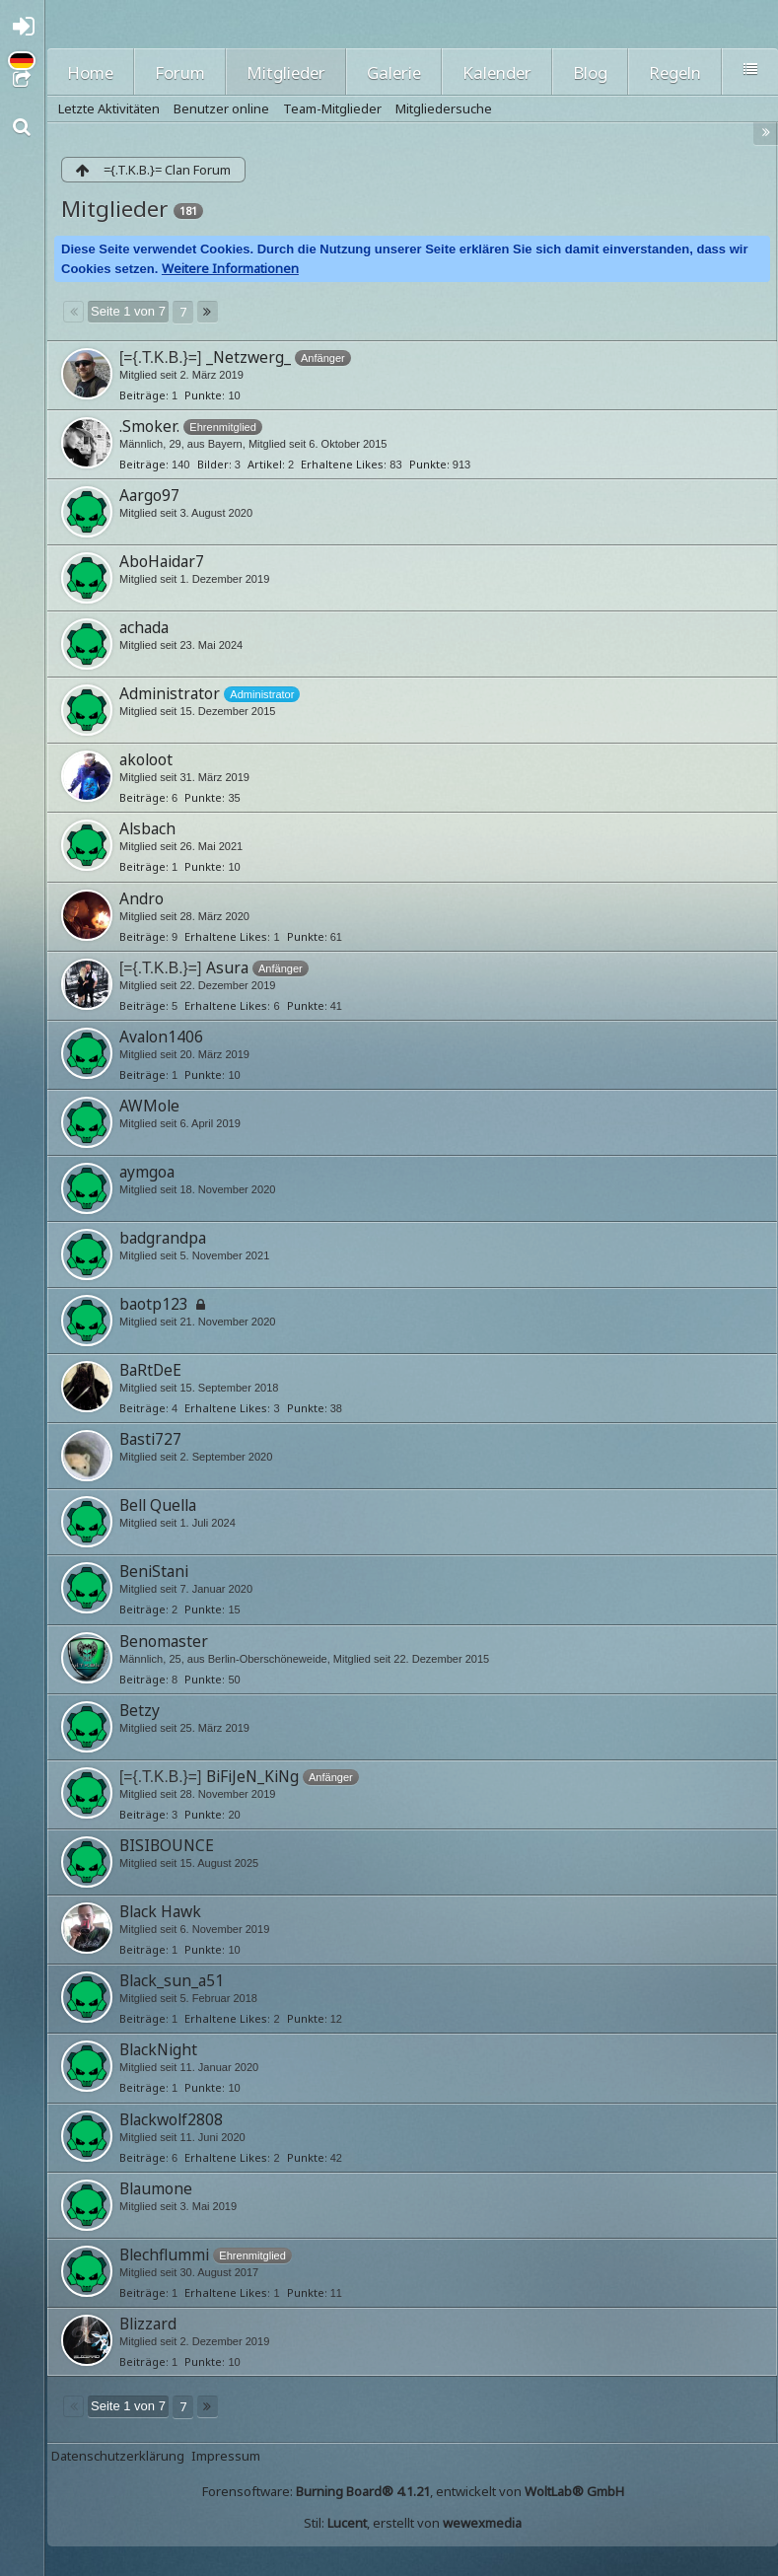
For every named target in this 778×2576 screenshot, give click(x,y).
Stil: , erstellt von (413, 2523)
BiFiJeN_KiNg (252, 1776)
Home (90, 72)
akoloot (146, 759)
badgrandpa (162, 1238)
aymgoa (147, 1171)
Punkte (203, 395)
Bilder (213, 464)
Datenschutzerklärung (117, 2456)
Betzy (139, 1710)
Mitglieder (286, 72)
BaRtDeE (150, 1370)
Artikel (265, 464)
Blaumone (155, 2188)
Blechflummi (164, 2254)
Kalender (496, 72)
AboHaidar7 (161, 561)
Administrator (169, 693)
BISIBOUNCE (166, 1845)
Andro (141, 898)
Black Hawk (160, 1911)
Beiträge (142, 395)
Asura (227, 967)
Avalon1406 (161, 1036)
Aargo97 (149, 495)
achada (144, 627)
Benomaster (163, 1641)
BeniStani (153, 1571)
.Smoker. (149, 426)
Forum (180, 72)
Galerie (394, 72)
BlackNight (158, 2049)
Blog (590, 72)
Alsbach (147, 828)
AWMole (149, 1105)
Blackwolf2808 (171, 2119)
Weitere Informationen (230, 268)
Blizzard (148, 2323)
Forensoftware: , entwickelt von (413, 2491)
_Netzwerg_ (248, 357)
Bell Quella (157, 1505)
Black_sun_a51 (171, 1980)
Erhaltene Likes (342, 464)
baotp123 (153, 1304)
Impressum (225, 2456)
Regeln (675, 72)
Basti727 (150, 1439)
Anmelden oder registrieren (27, 31)
